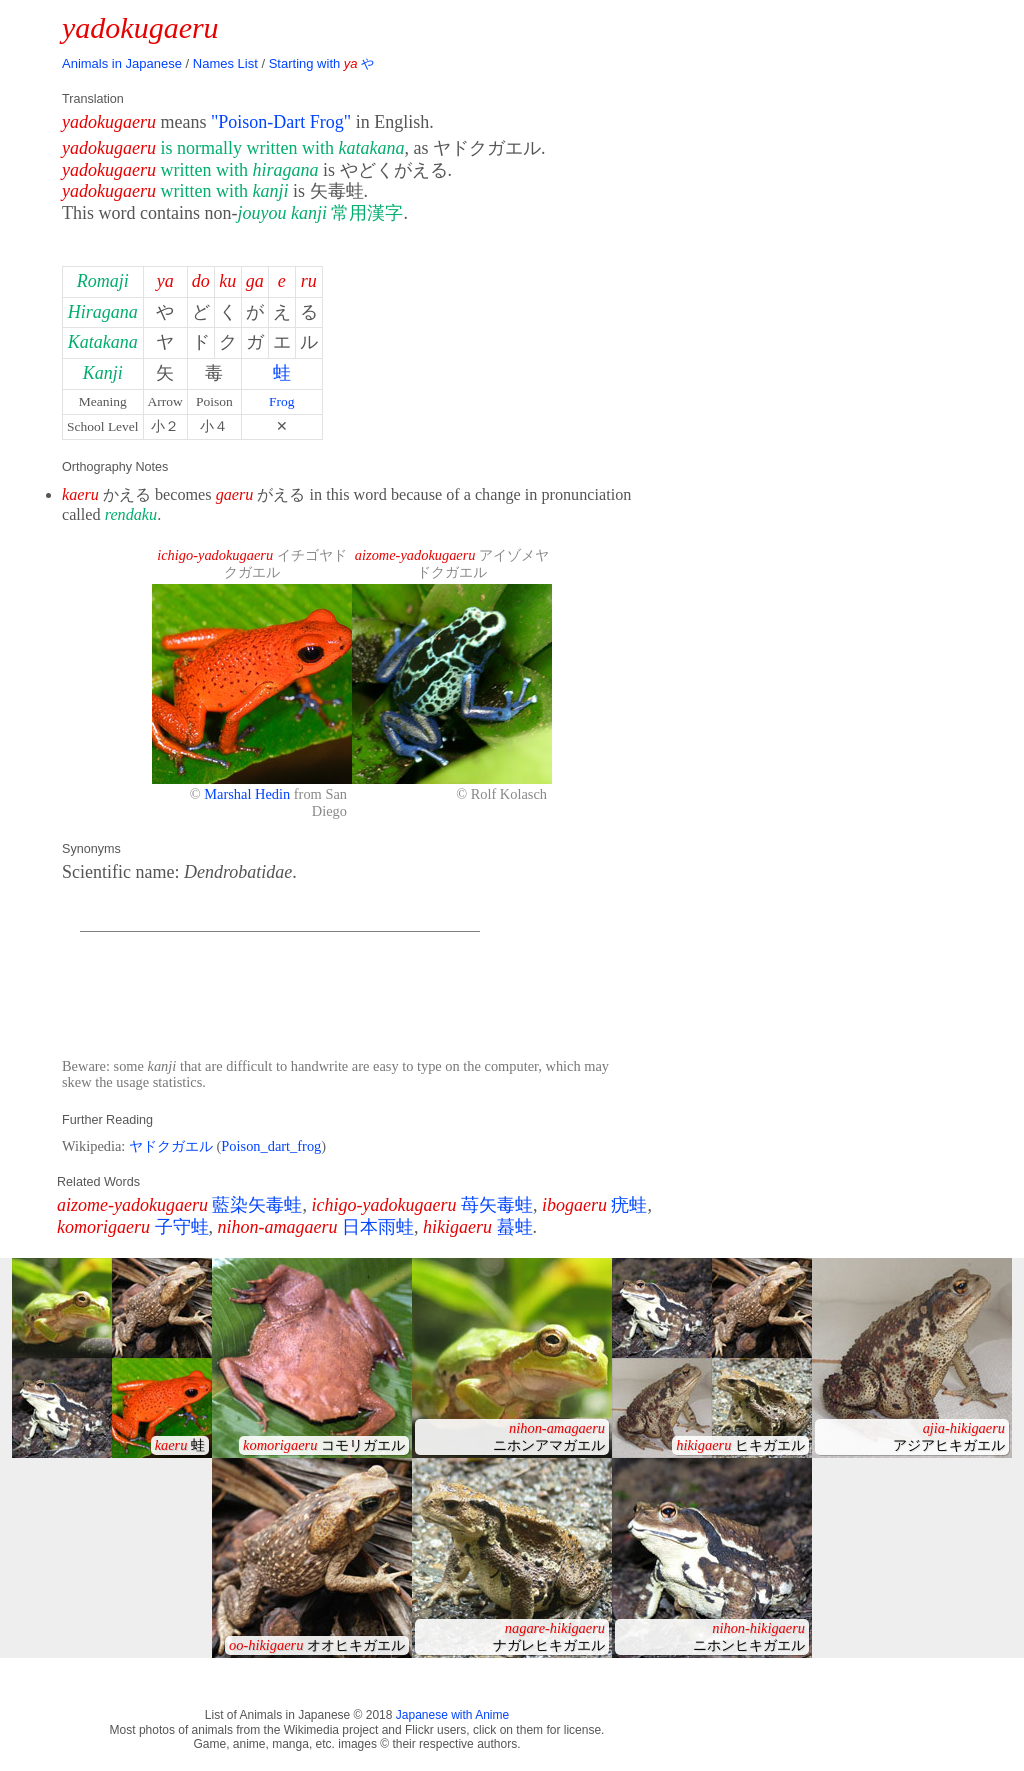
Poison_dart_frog (271, 1146)
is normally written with (282, 148)
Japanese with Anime (452, 1715)
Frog (282, 401)
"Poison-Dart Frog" (281, 122)
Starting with (322, 63)
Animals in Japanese (122, 63)
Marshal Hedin (247, 794)
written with (239, 170)
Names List (225, 63)
